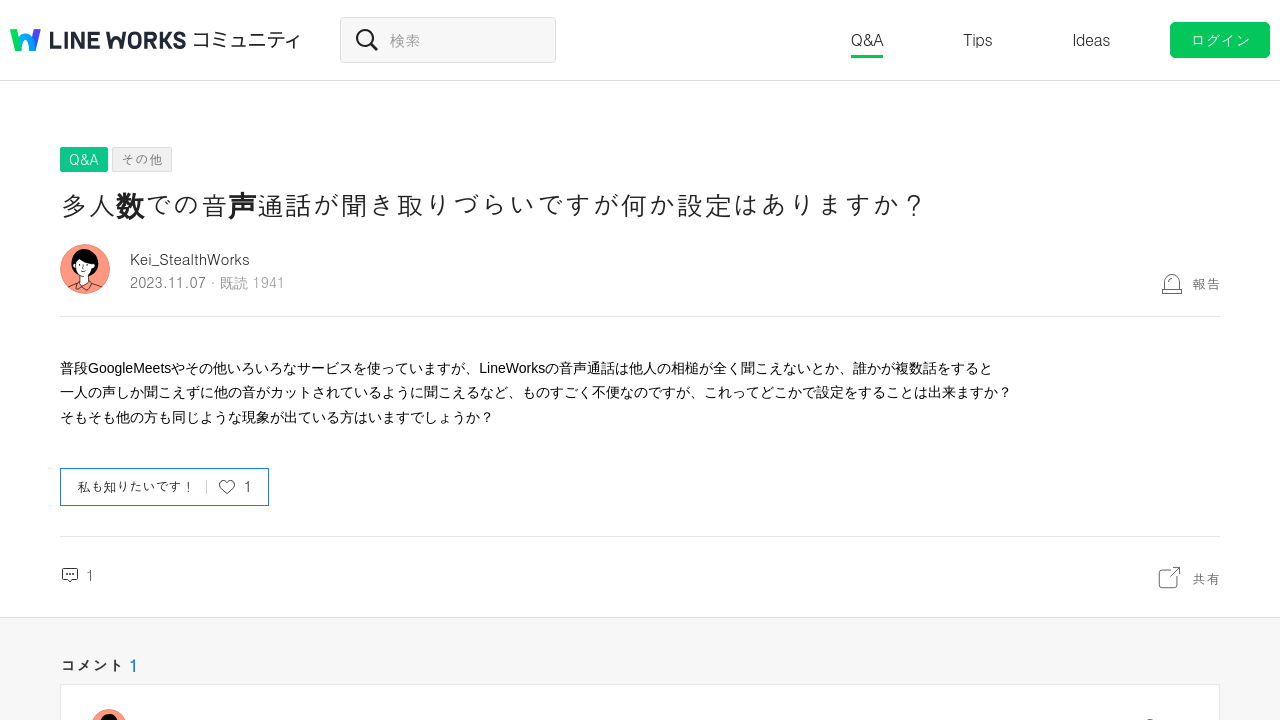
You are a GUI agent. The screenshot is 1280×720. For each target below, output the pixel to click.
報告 (1206, 283)
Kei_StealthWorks (190, 258)
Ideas (1091, 39)
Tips (977, 39)
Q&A (867, 39)
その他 (142, 159)
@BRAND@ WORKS (98, 40)
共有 (1206, 578)
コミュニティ (247, 40)
